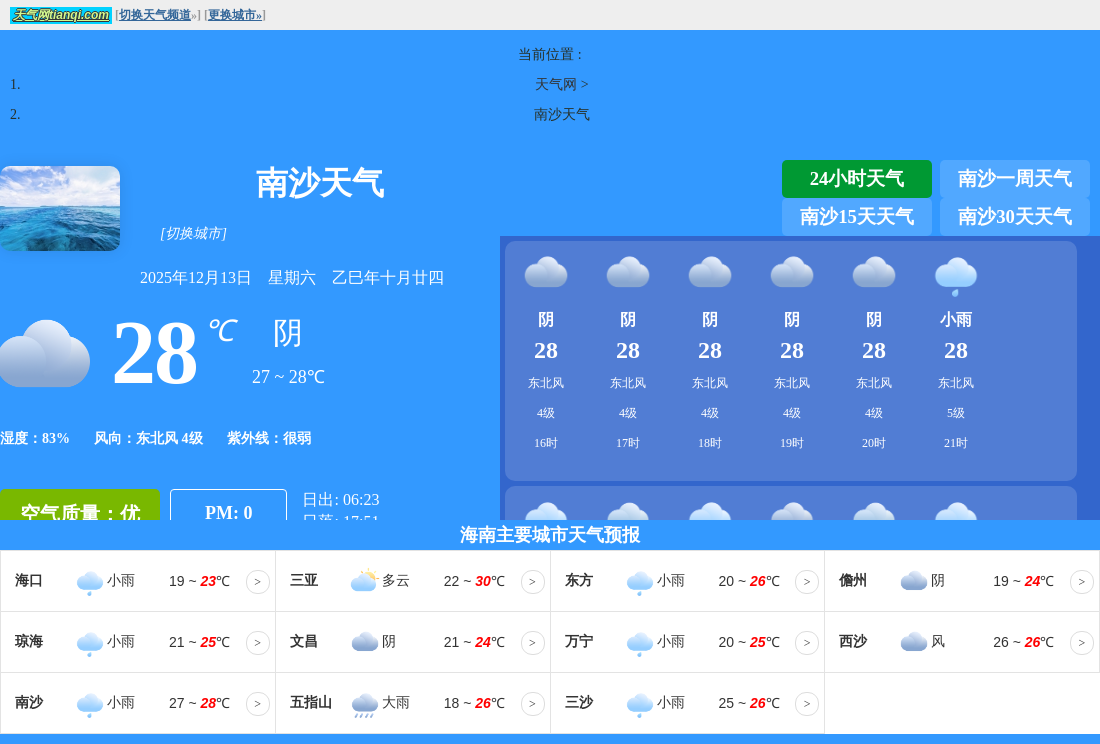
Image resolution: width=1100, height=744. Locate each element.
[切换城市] (193, 233)
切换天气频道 (155, 15)
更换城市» (235, 15)
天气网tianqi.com (61, 15)
